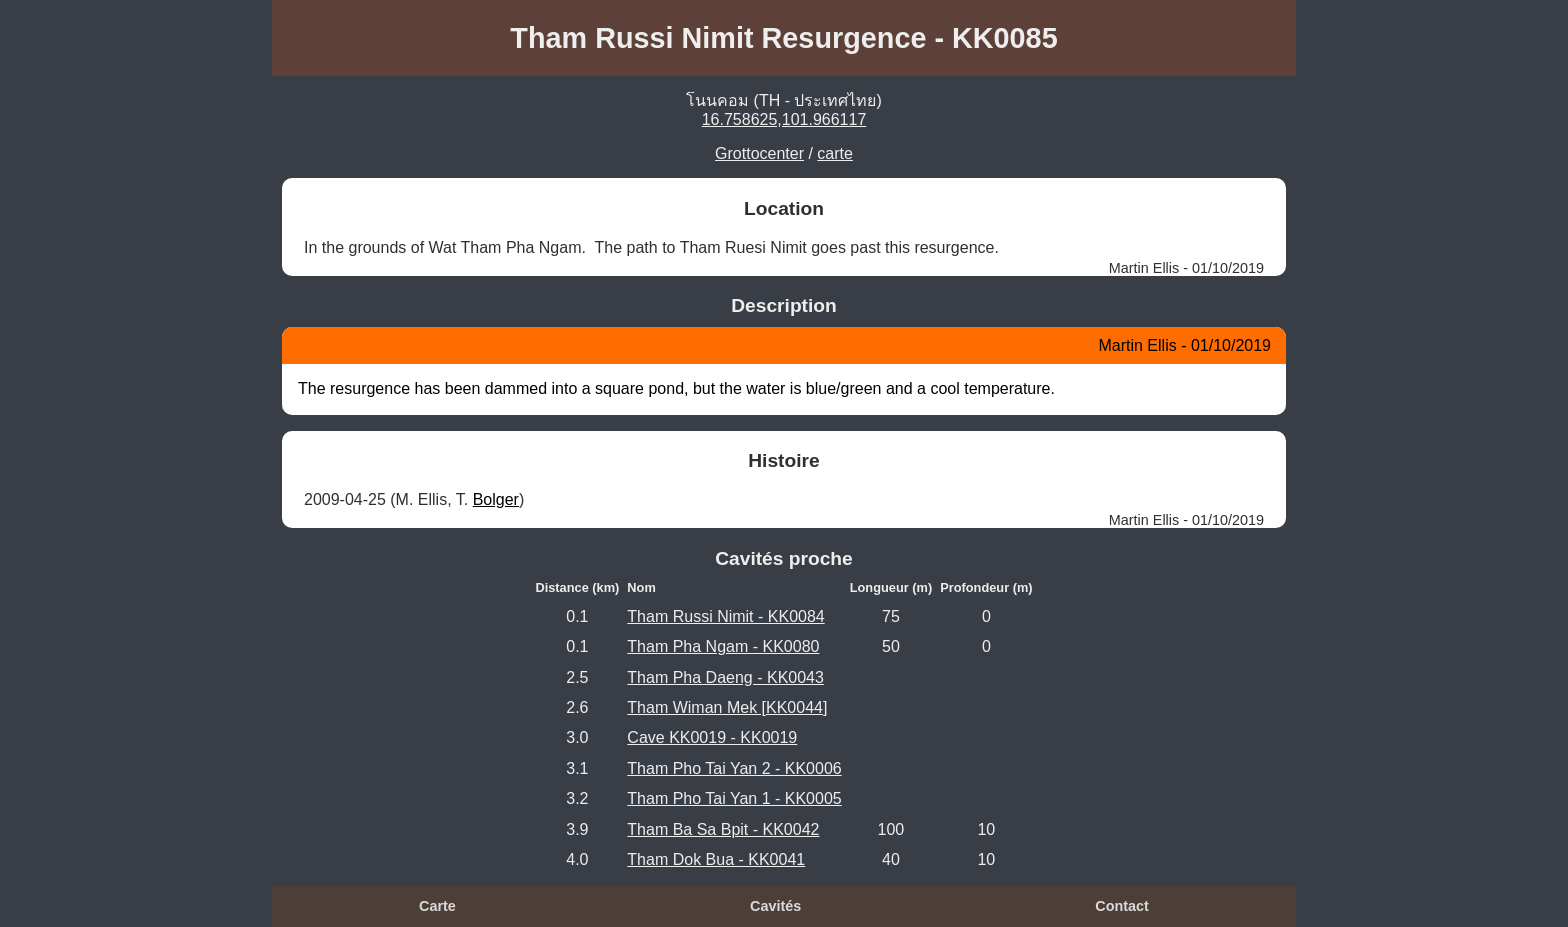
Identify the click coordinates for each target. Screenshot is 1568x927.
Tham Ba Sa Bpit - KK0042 (723, 829)
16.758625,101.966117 (784, 119)
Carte (437, 906)
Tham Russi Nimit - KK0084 (725, 616)
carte (835, 153)
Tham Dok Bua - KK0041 (716, 859)
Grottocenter (759, 153)
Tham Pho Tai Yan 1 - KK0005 (734, 798)
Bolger (496, 499)
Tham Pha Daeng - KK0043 (725, 677)
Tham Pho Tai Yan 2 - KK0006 (734, 768)
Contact (1122, 906)
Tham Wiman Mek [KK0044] (727, 707)
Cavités (775, 906)
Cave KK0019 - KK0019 (712, 737)
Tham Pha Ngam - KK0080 (723, 646)
